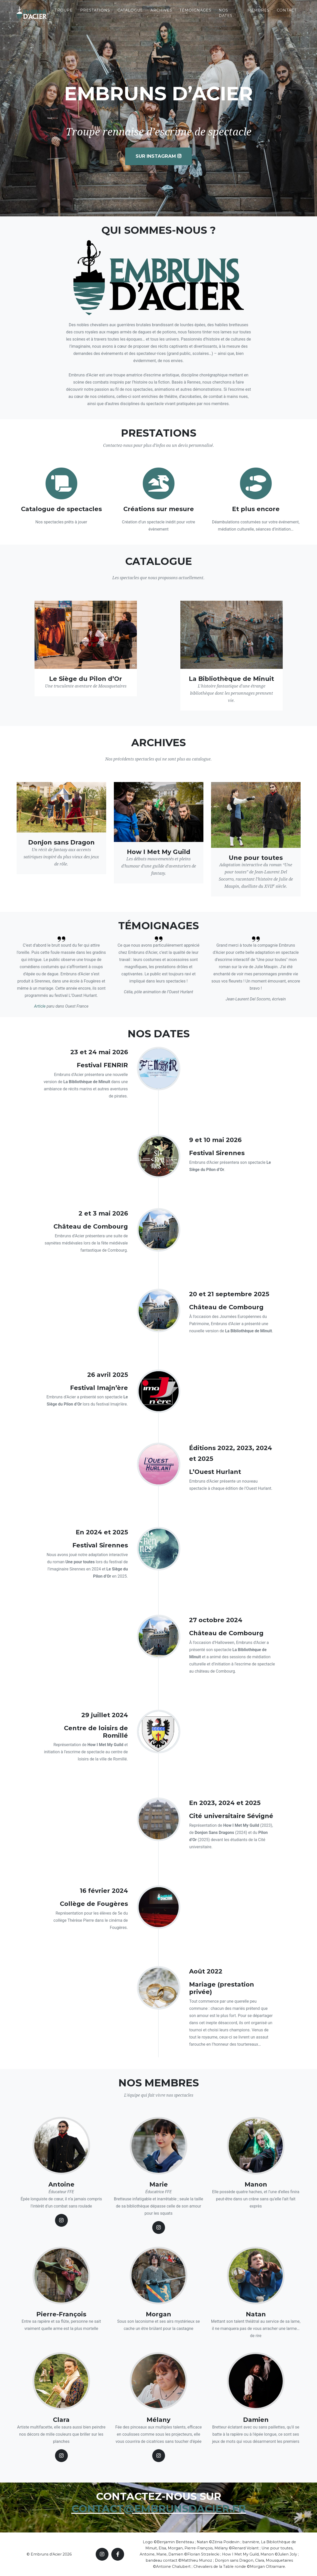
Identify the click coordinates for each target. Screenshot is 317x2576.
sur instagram (158, 156)
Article (40, 1006)
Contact (287, 13)
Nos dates (226, 16)
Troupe (63, 13)
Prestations (95, 13)
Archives (161, 13)
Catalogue (130, 13)
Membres (258, 13)
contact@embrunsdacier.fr (158, 2508)
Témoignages (195, 13)
